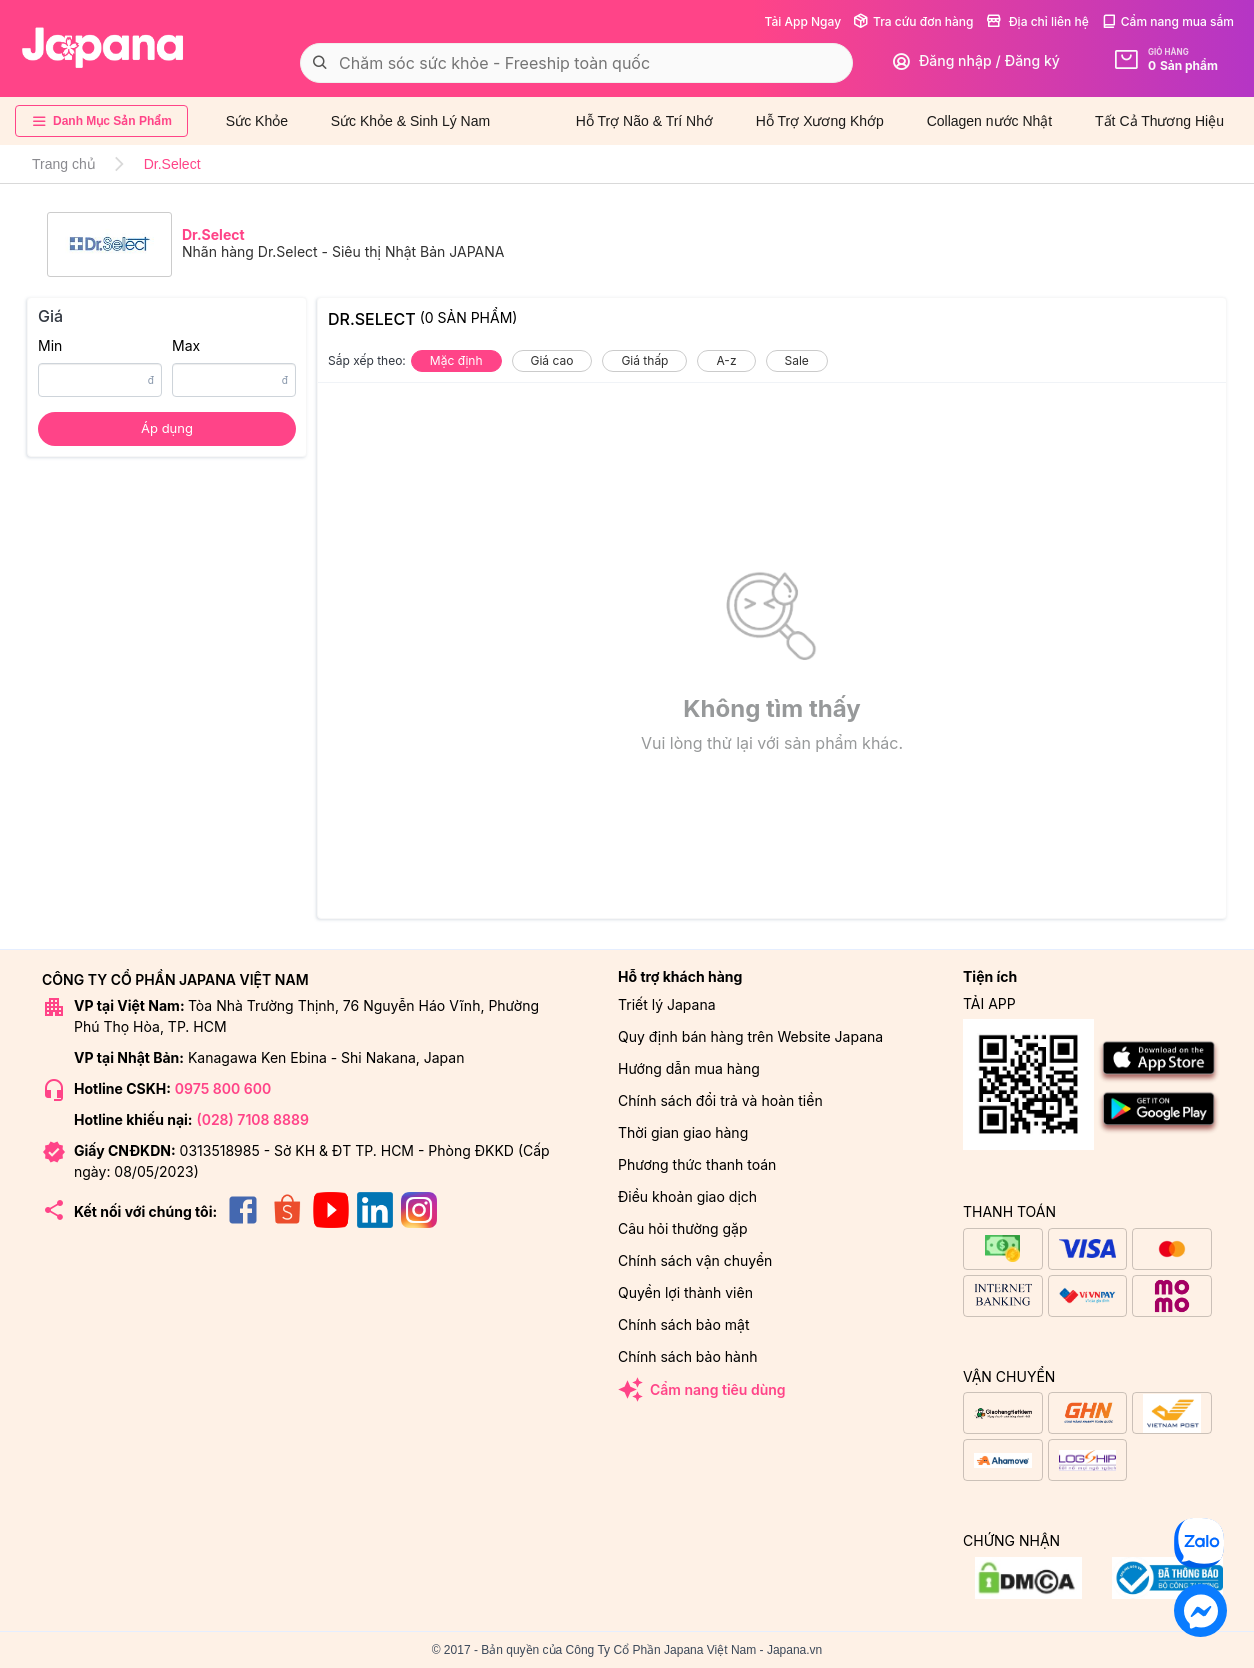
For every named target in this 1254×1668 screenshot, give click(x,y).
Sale (797, 360)
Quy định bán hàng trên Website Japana (750, 1036)
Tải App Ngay (802, 21)
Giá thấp (644, 360)
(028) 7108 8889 (252, 1119)
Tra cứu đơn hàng (913, 21)
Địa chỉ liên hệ (1037, 21)
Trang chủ (64, 164)
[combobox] (576, 63)
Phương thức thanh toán (697, 1164)
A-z (726, 360)
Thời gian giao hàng (683, 1132)
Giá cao (552, 360)
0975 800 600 (223, 1088)
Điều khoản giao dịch (687, 1196)
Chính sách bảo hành (687, 1356)
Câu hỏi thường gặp (683, 1228)
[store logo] (103, 48)
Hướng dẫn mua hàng (689, 1068)
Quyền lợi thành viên (685, 1292)
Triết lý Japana (667, 1004)
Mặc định (456, 360)
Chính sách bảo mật (683, 1324)
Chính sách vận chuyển (695, 1260)
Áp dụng (167, 428)
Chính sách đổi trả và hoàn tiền (720, 1100)
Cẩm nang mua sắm (1167, 21)
